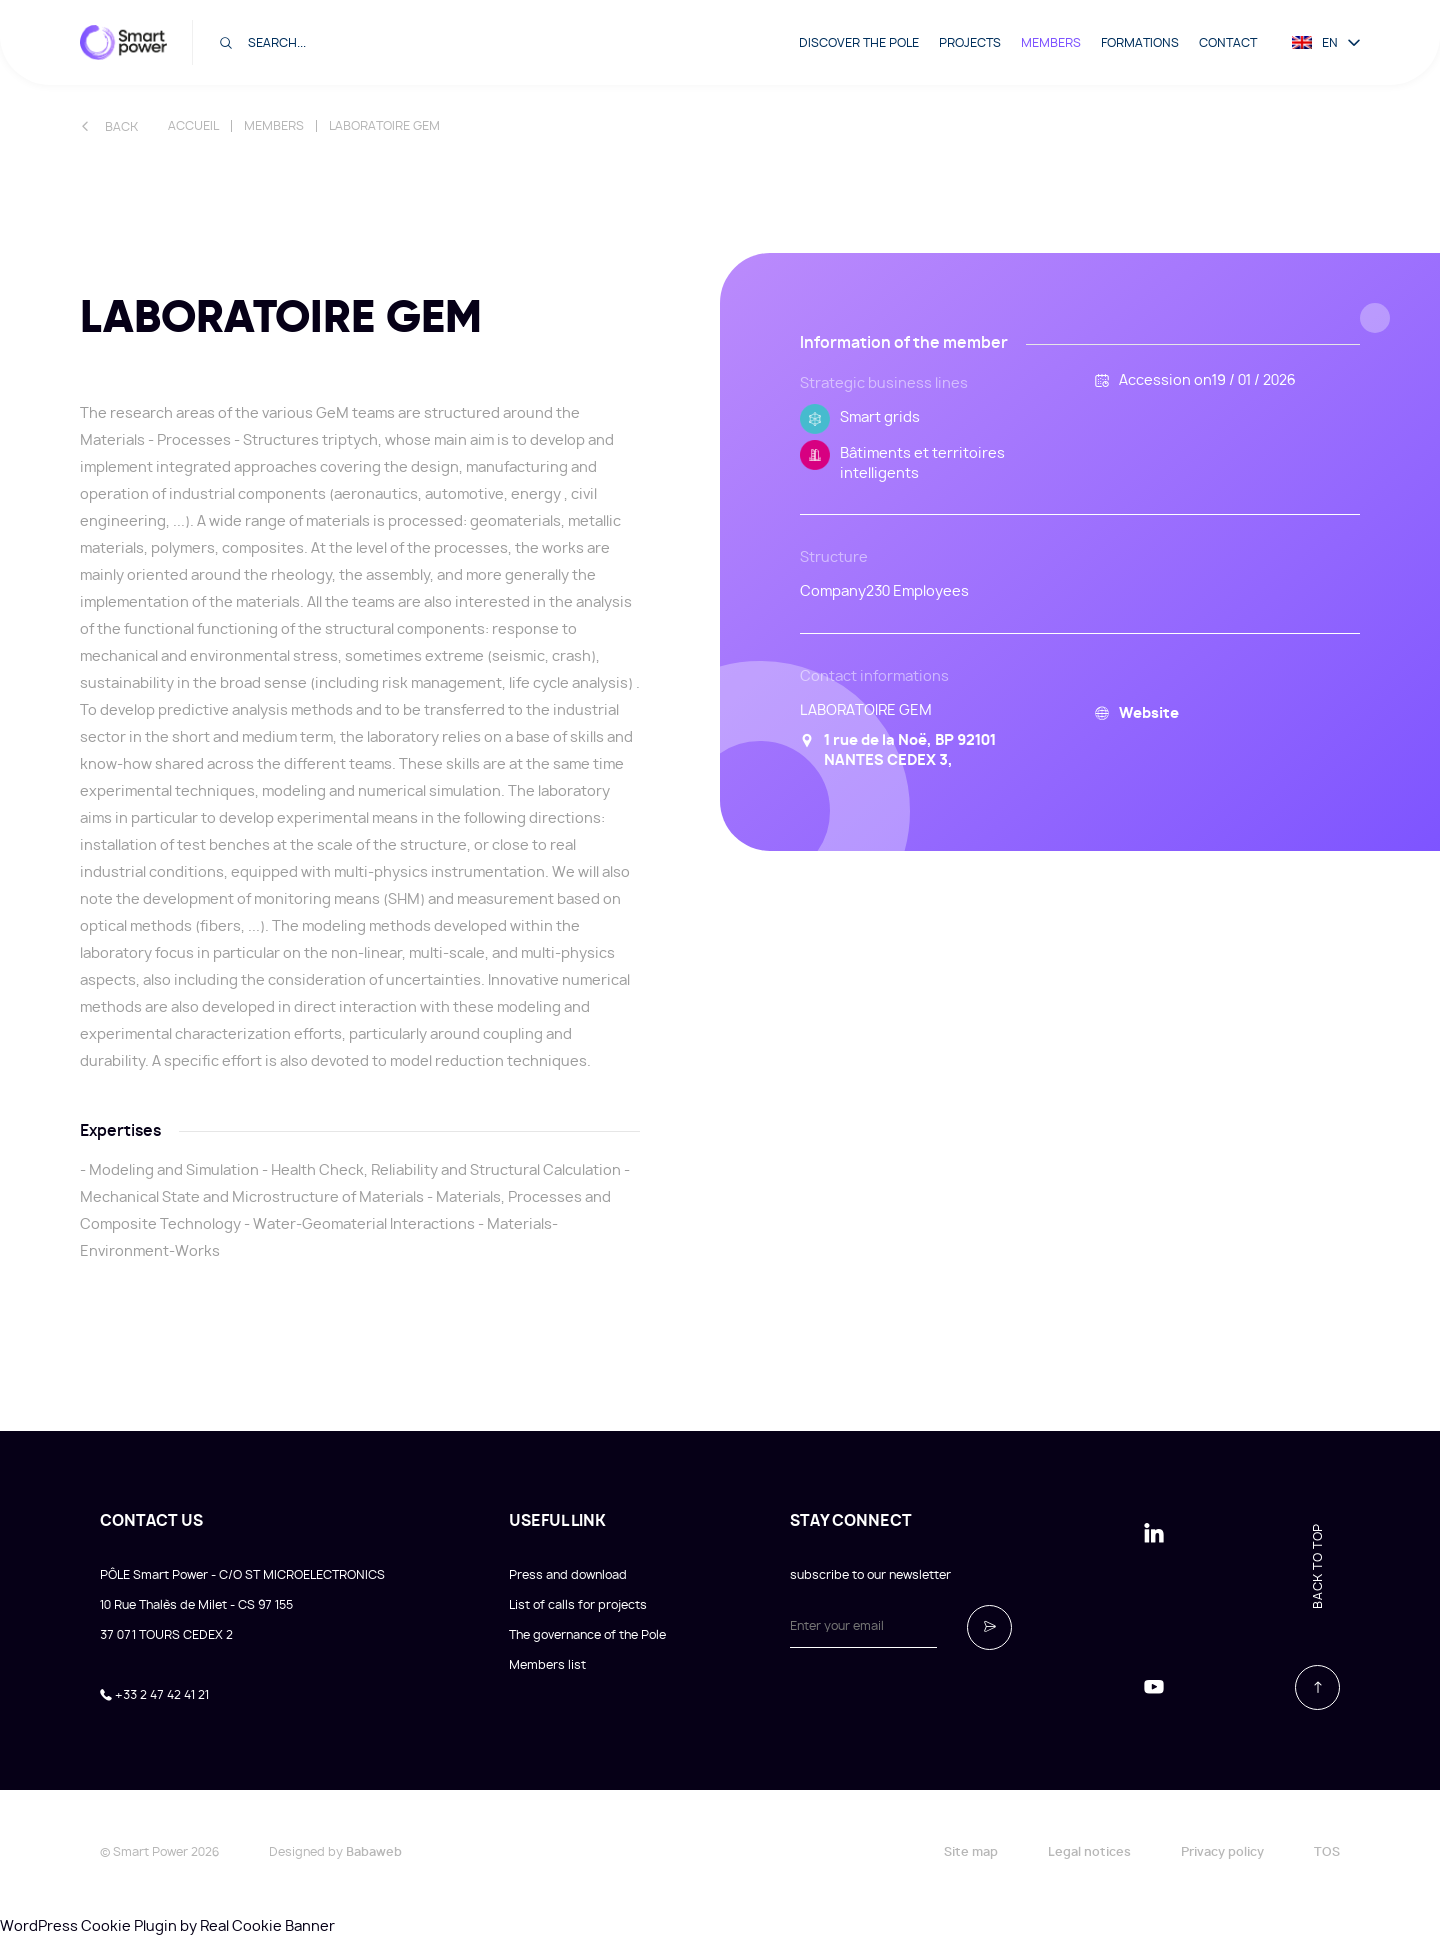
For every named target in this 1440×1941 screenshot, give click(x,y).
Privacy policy (1222, 1852)
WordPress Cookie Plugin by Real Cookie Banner (167, 1927)
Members (1051, 43)
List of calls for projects (578, 1605)
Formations (1140, 43)
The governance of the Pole (587, 1635)
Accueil (193, 126)
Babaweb (374, 1852)
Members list (547, 1665)
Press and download (568, 1575)
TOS (1327, 1852)
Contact (1228, 43)
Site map (971, 1852)
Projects (970, 43)
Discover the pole (859, 43)
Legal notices (1089, 1852)
